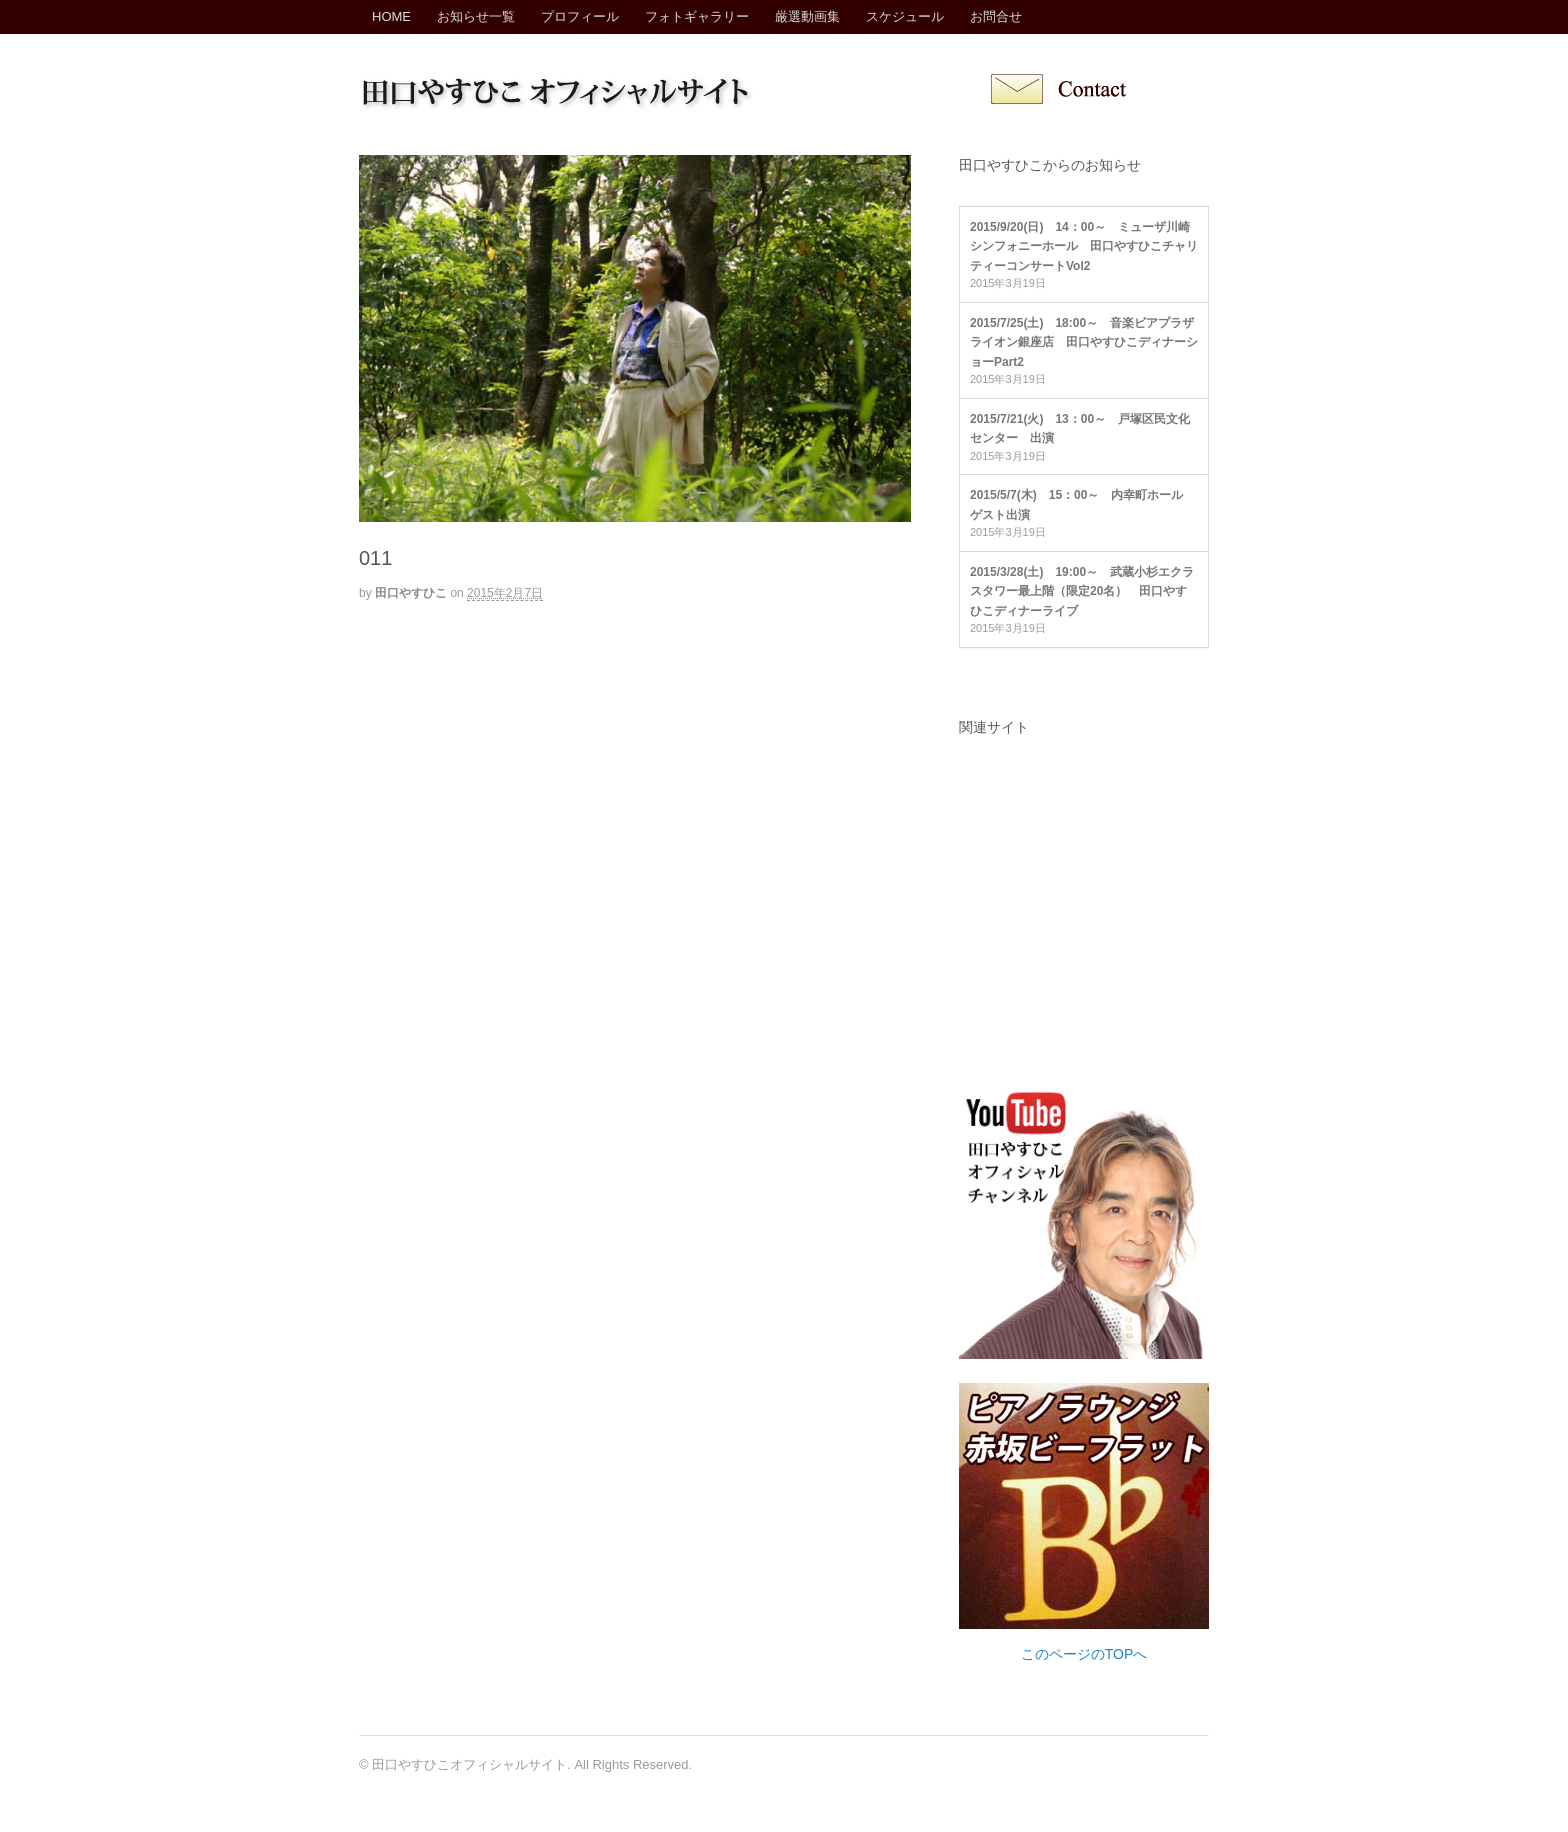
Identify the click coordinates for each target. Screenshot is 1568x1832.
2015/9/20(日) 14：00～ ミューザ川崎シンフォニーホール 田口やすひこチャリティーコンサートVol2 (1084, 246)
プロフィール (580, 16)
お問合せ (996, 16)
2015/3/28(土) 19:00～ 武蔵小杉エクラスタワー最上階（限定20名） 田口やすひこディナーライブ (1082, 591)
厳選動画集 (807, 16)
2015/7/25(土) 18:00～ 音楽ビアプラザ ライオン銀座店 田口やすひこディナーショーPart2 (1088, 342)
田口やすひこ (411, 593)
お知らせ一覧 (476, 16)
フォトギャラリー (697, 16)
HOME (391, 16)
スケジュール (905, 16)
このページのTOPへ (1084, 1654)
